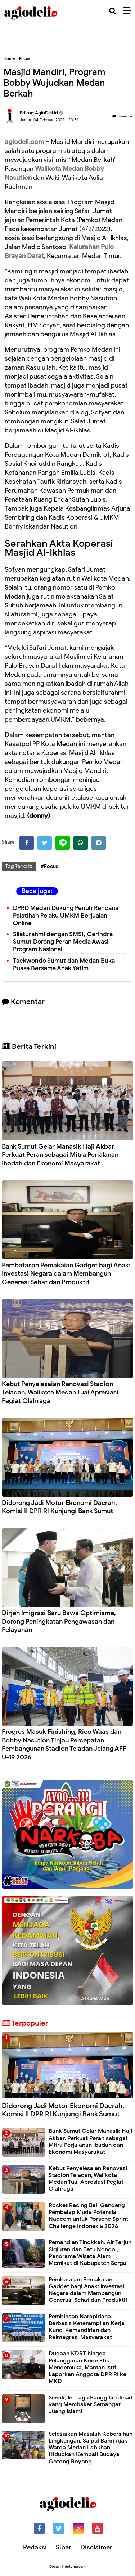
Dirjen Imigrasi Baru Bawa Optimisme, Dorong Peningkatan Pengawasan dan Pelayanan (59, 1621)
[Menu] (129, 11)
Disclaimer (96, 2547)
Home (9, 58)
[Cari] (112, 10)
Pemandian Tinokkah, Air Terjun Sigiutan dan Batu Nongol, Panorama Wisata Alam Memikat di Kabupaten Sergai (90, 2253)
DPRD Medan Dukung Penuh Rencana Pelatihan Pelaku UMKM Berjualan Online (65, 915)
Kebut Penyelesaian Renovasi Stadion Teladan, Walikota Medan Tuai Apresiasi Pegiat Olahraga (60, 1392)
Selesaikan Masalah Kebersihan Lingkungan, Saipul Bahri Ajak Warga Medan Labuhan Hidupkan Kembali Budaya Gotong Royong (90, 2447)
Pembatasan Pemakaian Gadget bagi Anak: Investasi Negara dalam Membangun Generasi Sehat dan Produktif (66, 1273)
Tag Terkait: (18, 866)
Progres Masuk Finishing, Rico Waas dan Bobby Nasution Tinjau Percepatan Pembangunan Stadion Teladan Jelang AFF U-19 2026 (64, 1744)
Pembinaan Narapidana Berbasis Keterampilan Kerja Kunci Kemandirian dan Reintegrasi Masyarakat (87, 2327)
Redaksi (35, 2547)
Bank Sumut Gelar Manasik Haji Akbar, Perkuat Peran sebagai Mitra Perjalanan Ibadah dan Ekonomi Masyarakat (60, 1154)
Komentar (122, 116)
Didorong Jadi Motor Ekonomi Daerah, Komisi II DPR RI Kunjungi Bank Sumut (59, 1507)
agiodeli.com (24, 142)
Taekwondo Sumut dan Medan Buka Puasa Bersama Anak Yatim (64, 964)
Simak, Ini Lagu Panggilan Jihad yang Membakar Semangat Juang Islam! (90, 2404)
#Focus (49, 866)
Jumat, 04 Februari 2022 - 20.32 (49, 119)
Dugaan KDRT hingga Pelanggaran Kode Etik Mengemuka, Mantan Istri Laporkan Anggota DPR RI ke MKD (87, 2367)
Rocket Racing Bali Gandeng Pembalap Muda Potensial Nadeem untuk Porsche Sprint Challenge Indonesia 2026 (88, 2216)
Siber (63, 2547)
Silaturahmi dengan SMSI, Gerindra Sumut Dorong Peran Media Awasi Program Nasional (63, 941)
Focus (24, 58)
